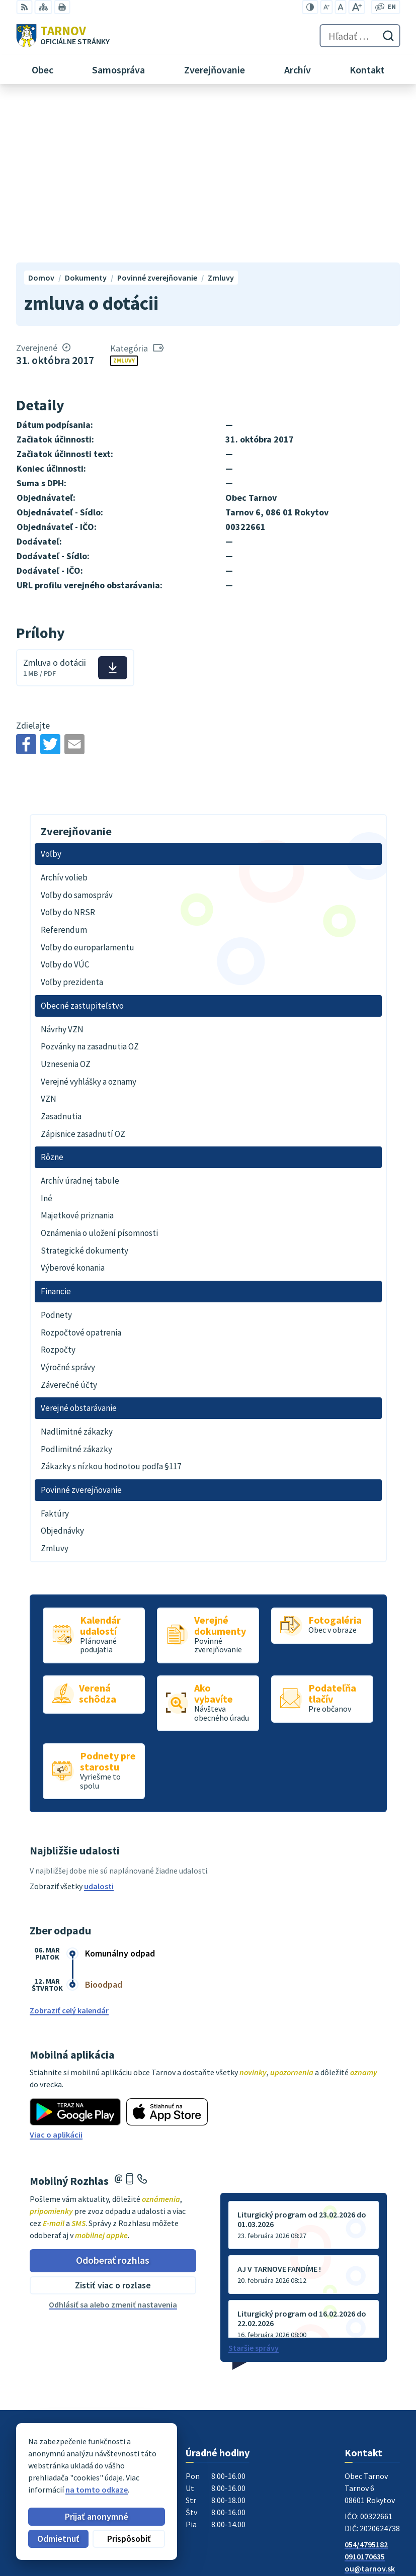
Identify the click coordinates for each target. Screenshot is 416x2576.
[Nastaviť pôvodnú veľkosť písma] (340, 7)
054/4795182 (366, 2382)
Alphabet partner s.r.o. (147, 2464)
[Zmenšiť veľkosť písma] (326, 7)
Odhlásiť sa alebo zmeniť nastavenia (113, 2142)
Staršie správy (253, 2185)
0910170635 (365, 2394)
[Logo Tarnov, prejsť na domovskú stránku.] (63, 35)
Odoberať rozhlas (112, 2097)
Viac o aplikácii (56, 1973)
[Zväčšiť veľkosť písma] (356, 7)
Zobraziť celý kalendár (69, 1848)
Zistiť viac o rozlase (113, 2122)
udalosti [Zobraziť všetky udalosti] (99, 1724)
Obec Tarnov (95, 2473)
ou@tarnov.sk (370, 2406)
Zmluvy (124, 198)
